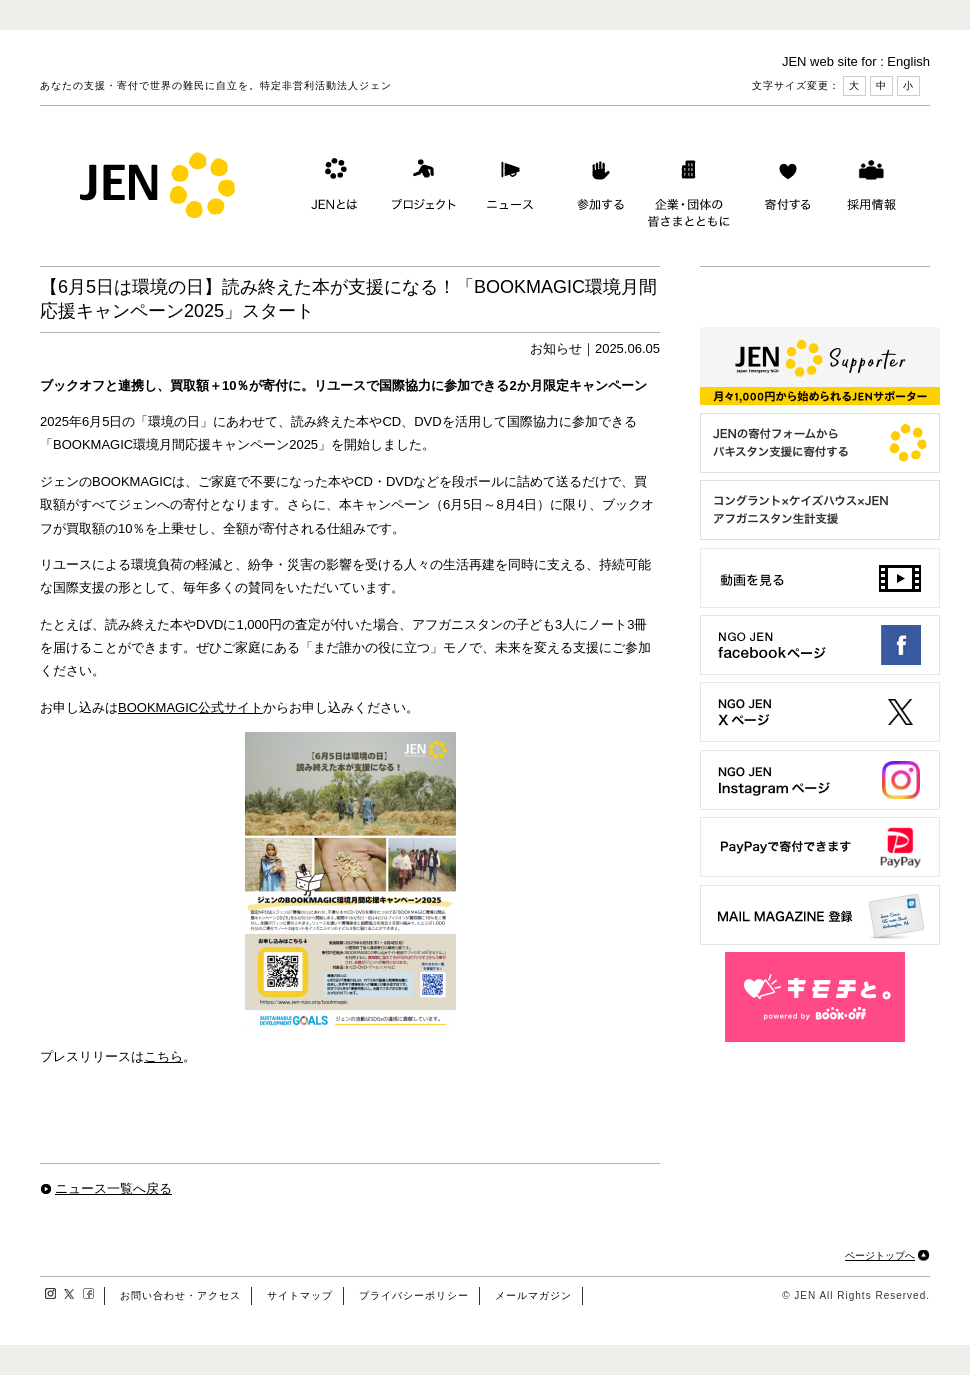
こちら (163, 1056)
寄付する (783, 189)
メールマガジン (533, 1295)
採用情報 (871, 189)
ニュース (508, 189)
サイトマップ (300, 1295)
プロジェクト (420, 189)
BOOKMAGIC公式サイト (190, 707)
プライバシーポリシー (414, 1295)
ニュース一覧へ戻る (113, 1188)
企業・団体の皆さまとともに (689, 189)
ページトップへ (880, 1255)
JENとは (332, 189)
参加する (596, 189)
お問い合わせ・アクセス (180, 1295)
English (908, 61)
